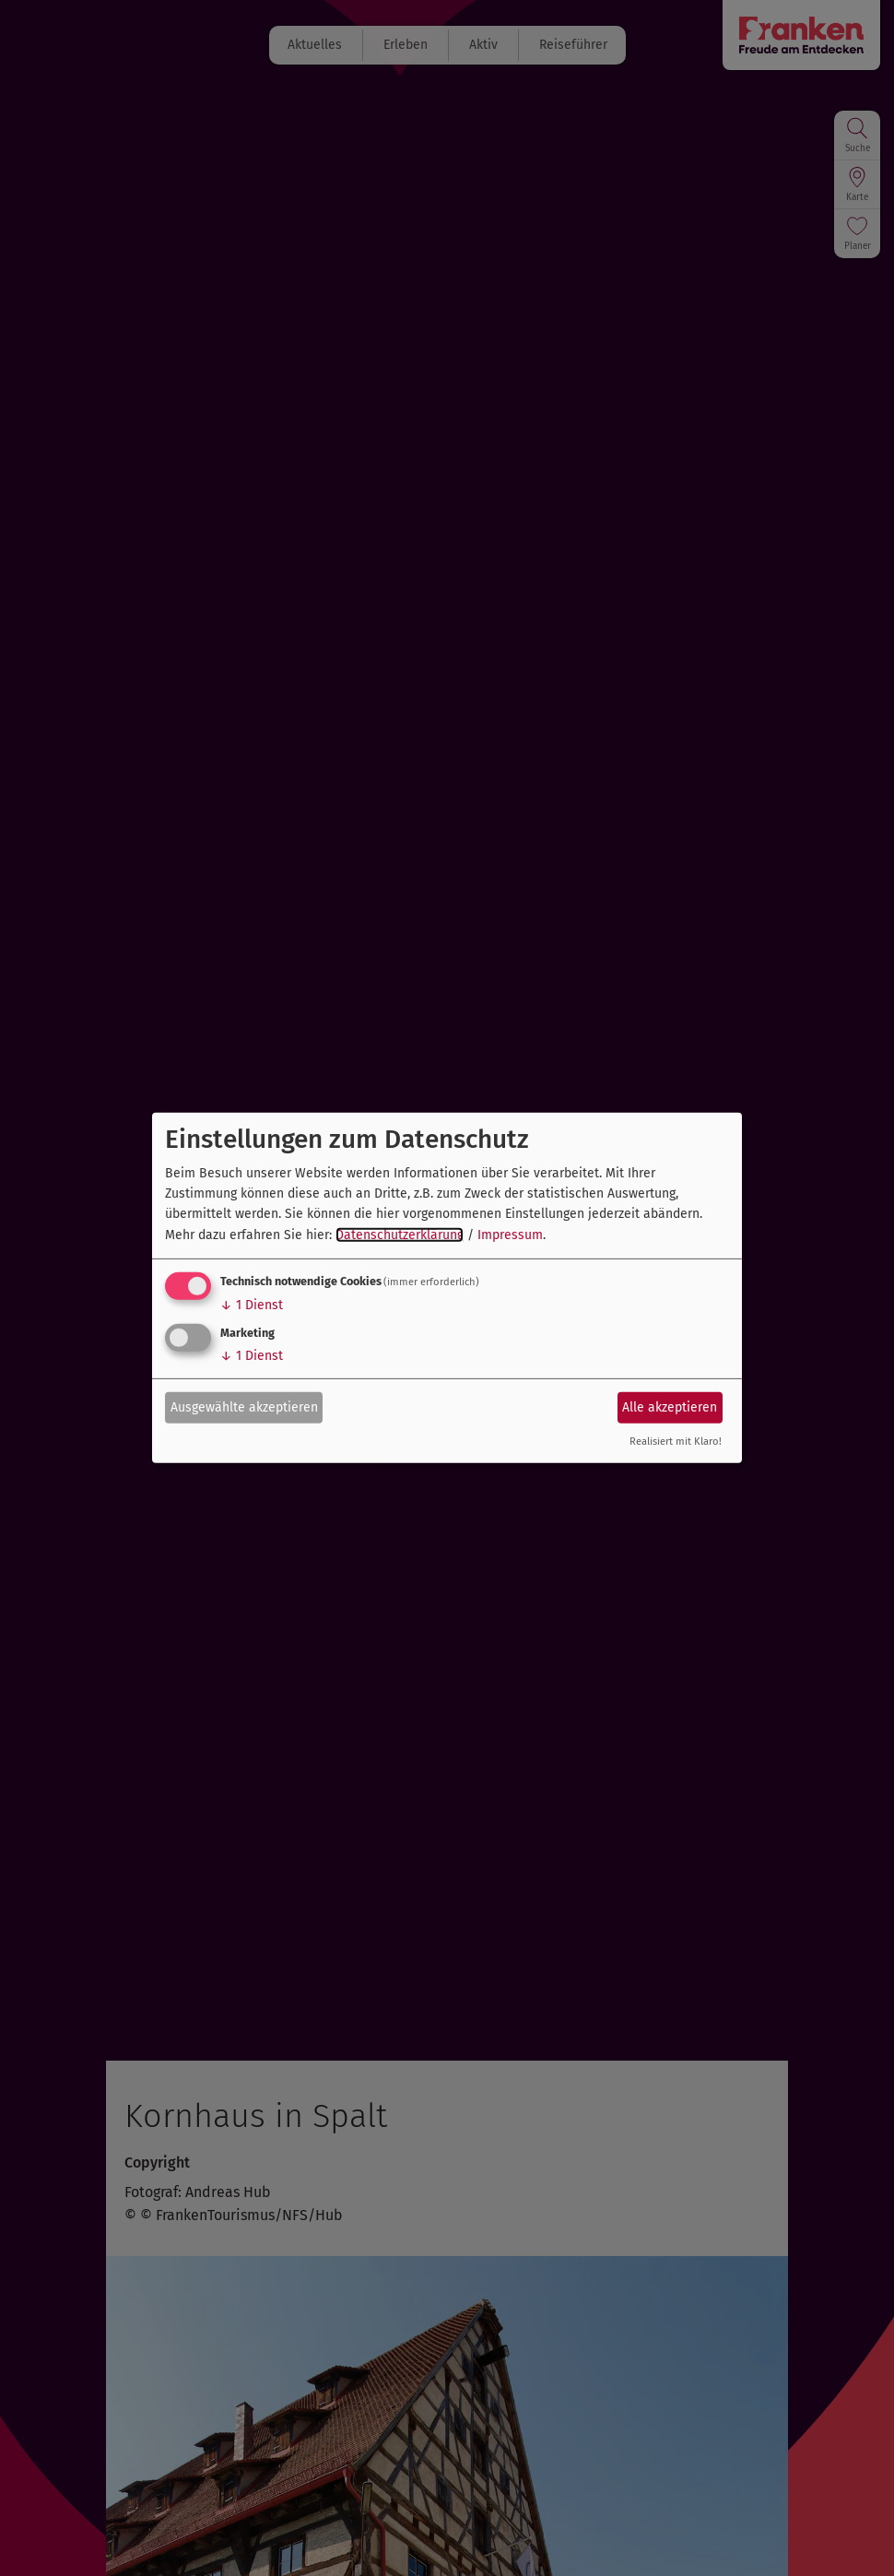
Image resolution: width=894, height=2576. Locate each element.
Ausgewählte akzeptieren (244, 1406)
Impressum (510, 1235)
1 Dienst (251, 1305)
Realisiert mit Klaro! (675, 1442)
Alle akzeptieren (669, 1406)
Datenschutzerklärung (399, 1235)
